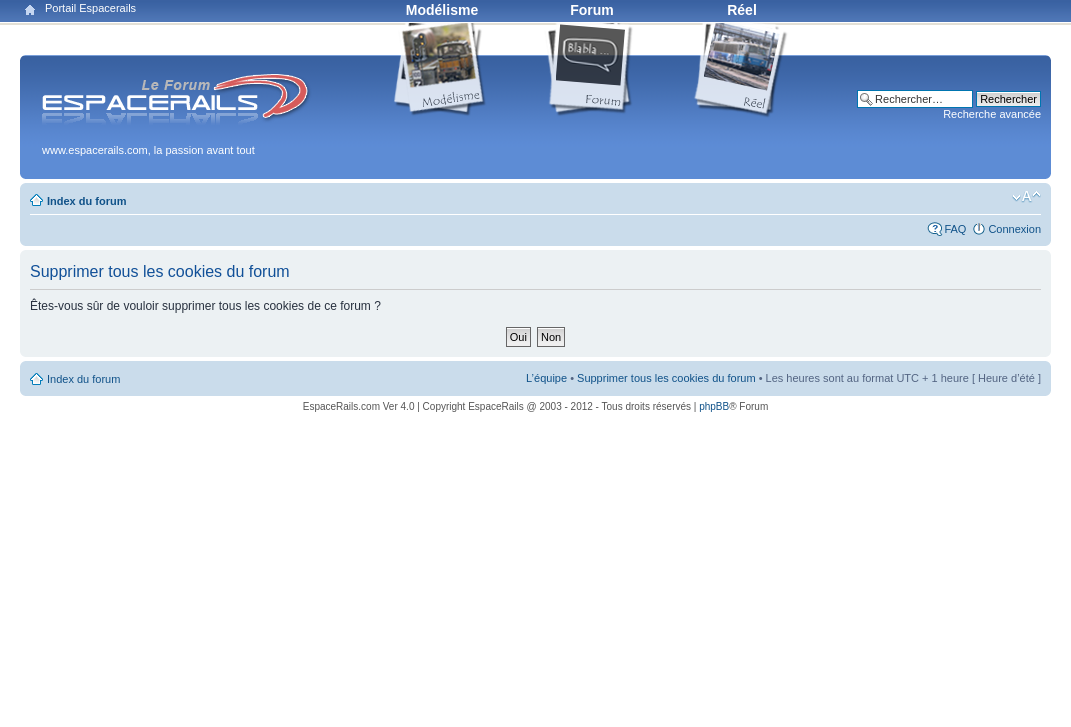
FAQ (955, 229)
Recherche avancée (992, 114)
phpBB (714, 406)
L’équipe (546, 378)
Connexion (1014, 229)
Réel (742, 10)
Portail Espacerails (90, 8)
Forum (592, 10)
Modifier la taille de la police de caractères (1026, 197)
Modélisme (442, 10)
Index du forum (86, 201)
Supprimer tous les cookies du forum (666, 378)
